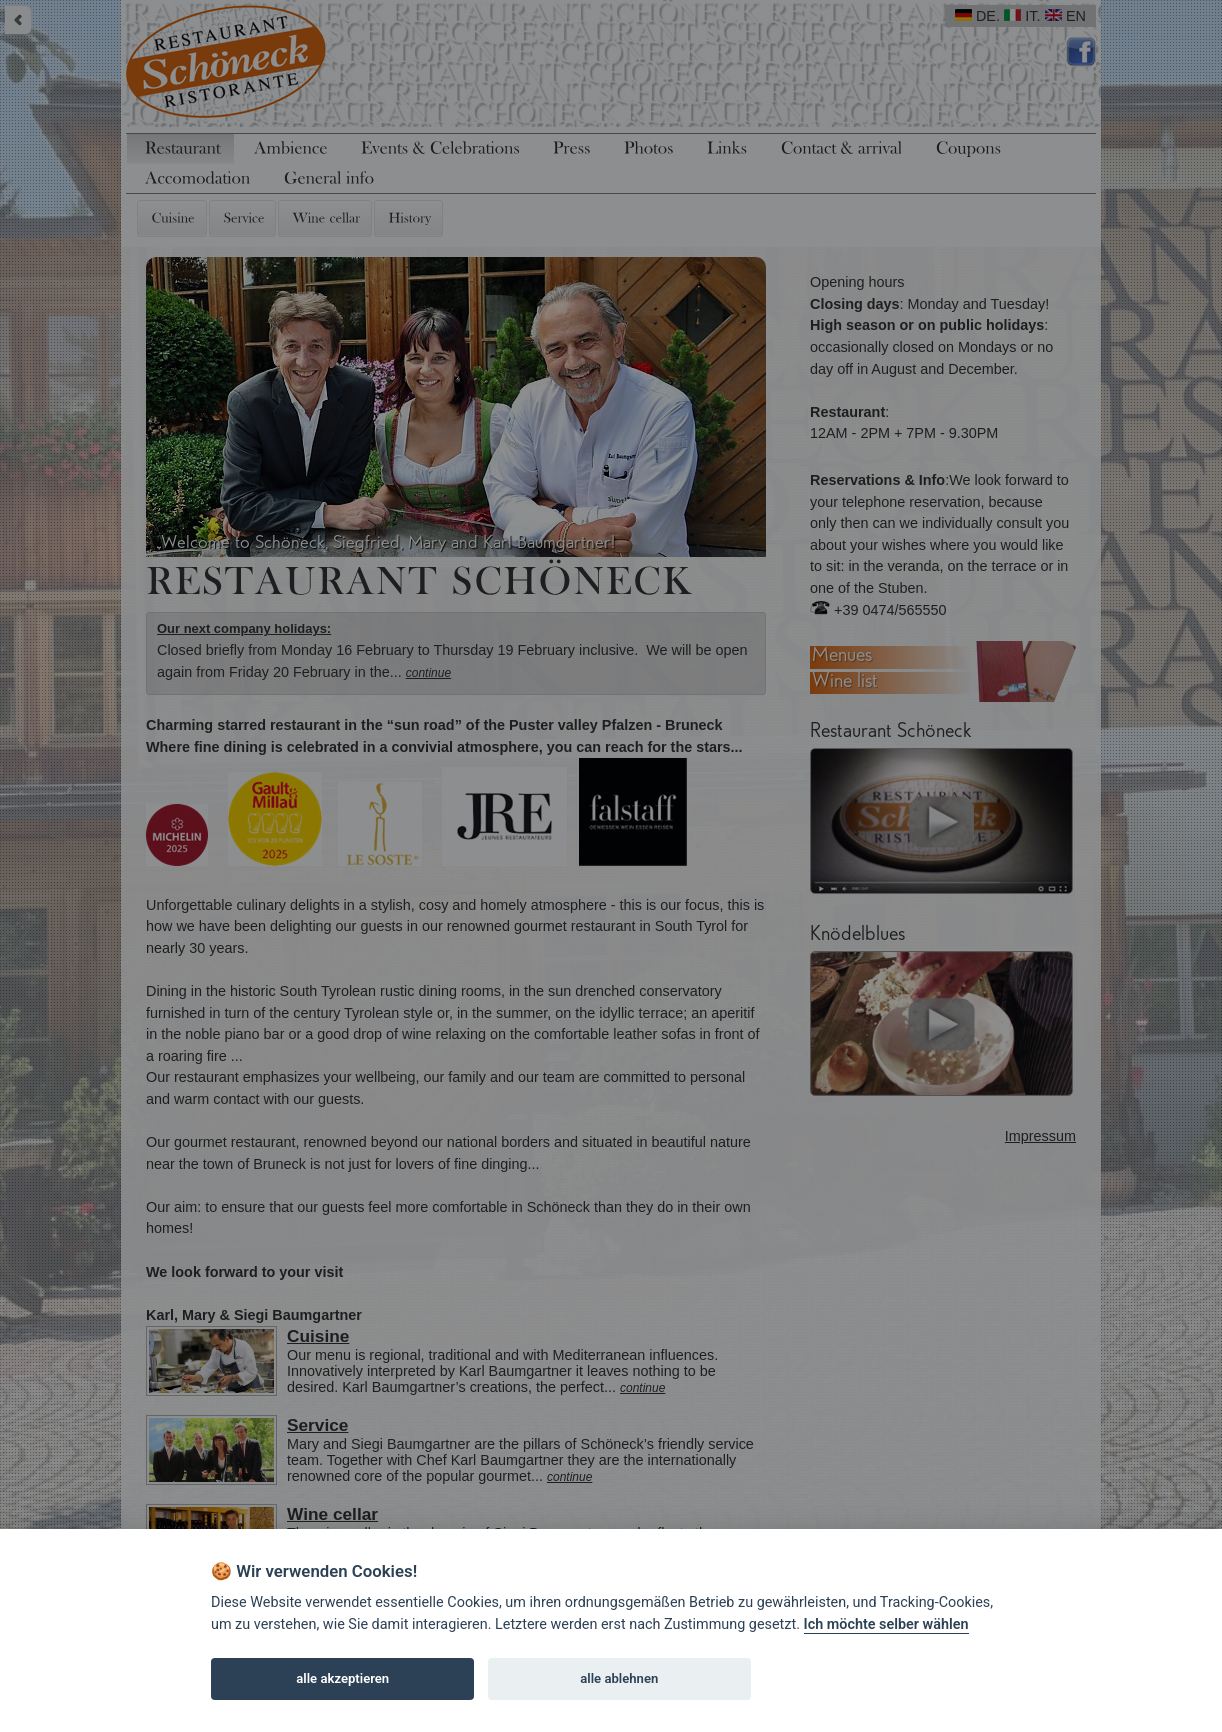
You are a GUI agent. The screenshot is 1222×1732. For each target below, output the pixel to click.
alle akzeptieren (342, 1678)
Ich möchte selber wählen (886, 1624)
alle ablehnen (619, 1678)
